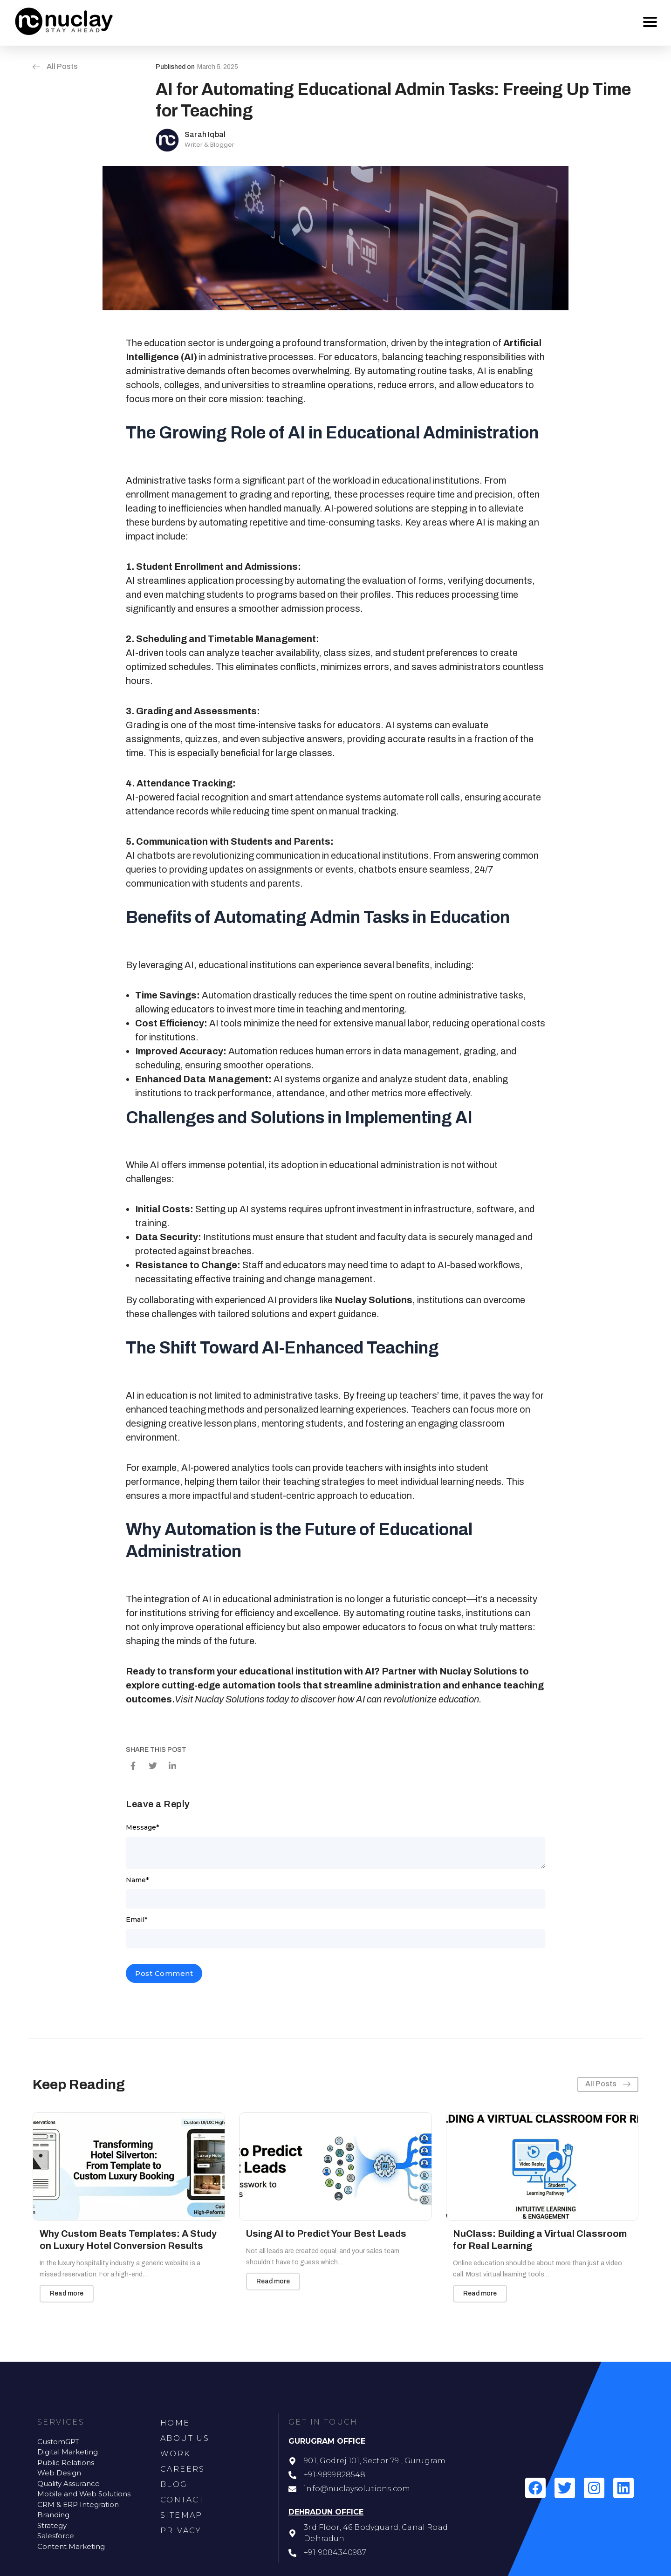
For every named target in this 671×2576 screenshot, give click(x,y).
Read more (66, 2293)
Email (136, 1919)
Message (142, 1827)
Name (137, 1880)
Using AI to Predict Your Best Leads (326, 2233)
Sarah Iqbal (205, 134)
